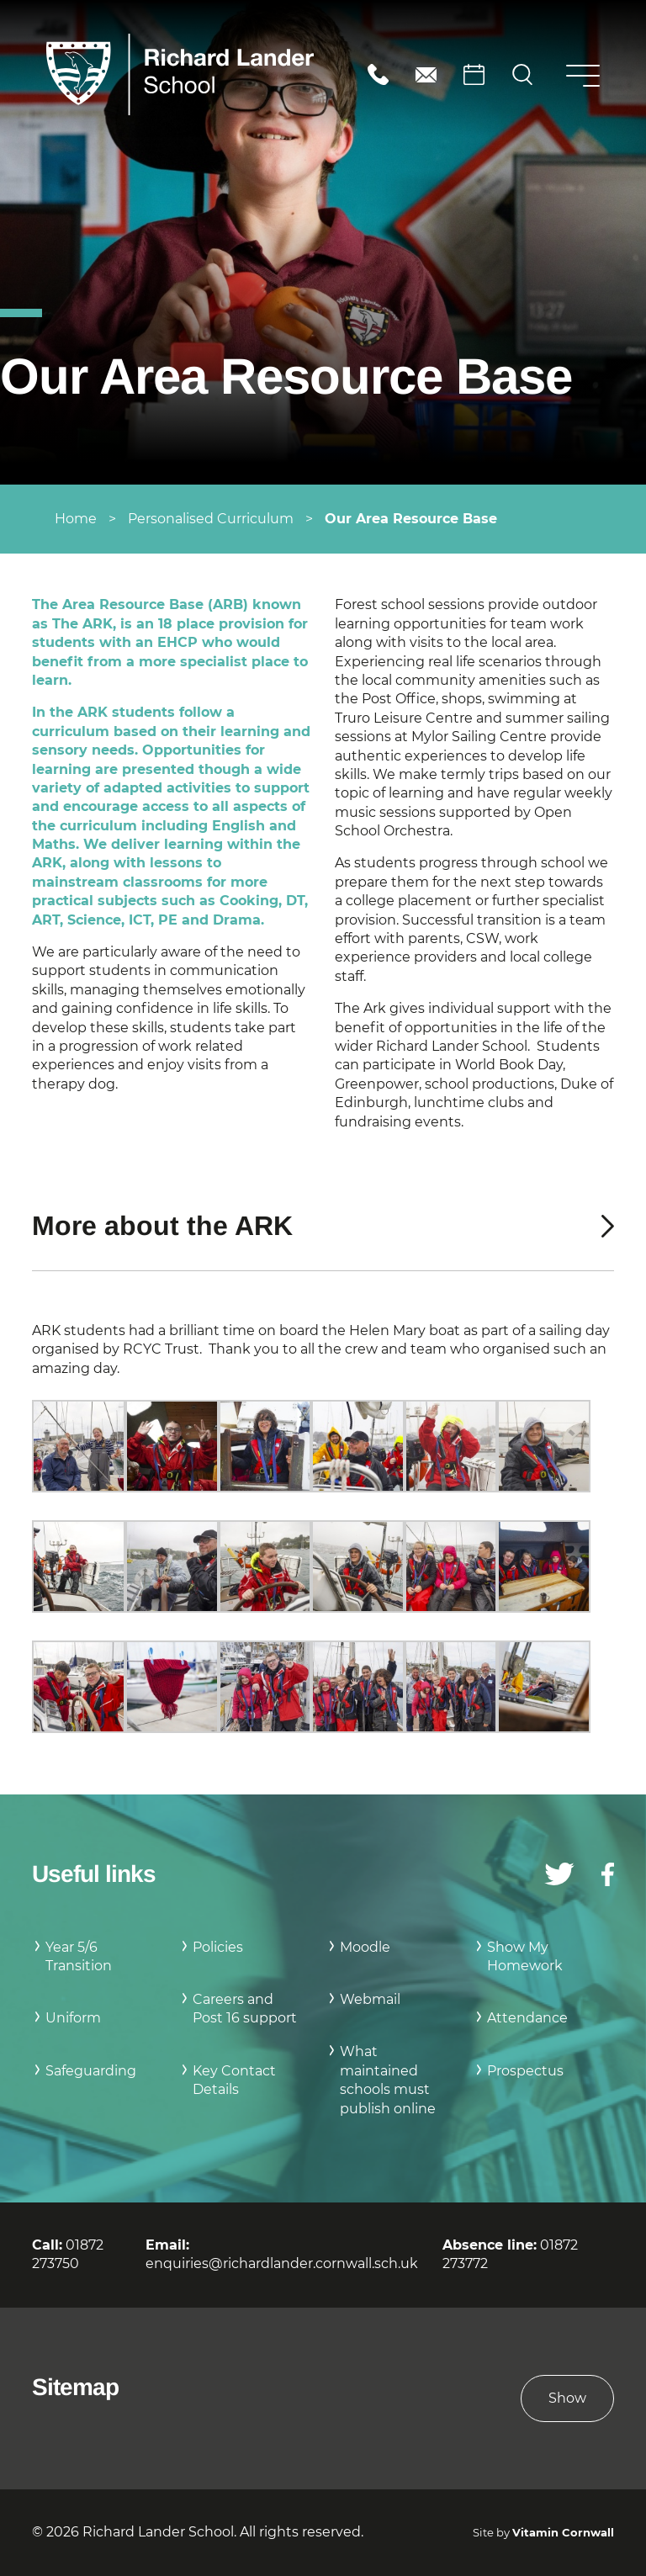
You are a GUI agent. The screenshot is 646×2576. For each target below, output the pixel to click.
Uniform (73, 2018)
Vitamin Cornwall (563, 2532)
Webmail (370, 1999)
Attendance (527, 2018)
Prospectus (525, 2071)
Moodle (365, 1947)
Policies (218, 1947)
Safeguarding (90, 2071)
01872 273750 (378, 74)
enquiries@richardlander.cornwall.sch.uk (426, 74)
